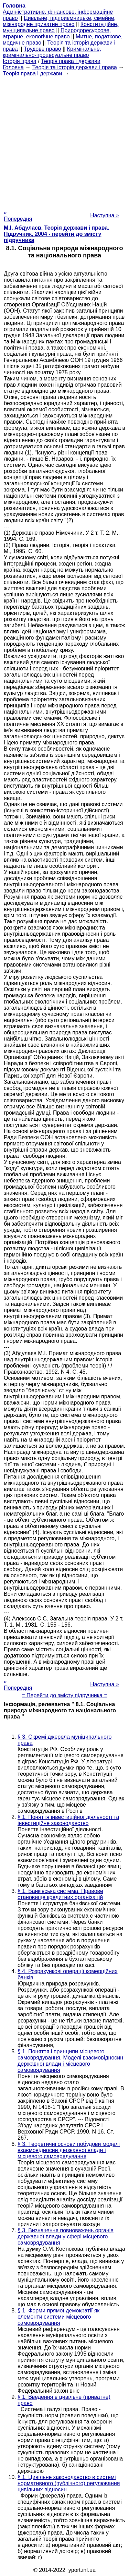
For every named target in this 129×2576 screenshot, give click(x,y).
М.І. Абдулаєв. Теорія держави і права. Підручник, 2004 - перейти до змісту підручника (56, 234)
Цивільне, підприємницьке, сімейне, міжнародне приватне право (59, 21)
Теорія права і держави (70, 61)
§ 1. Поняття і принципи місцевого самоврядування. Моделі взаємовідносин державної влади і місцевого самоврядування (70, 2061)
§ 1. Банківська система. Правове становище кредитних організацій (60, 1894)
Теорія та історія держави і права (74, 67)
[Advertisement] (64, 141)
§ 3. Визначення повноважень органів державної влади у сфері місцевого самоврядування (66, 2236)
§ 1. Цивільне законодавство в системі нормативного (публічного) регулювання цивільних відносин (69, 2483)
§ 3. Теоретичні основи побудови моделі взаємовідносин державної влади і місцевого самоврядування (69, 2150)
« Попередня (18, 216)
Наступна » (104, 215)
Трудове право (42, 49)
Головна (13, 67)
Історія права (19, 61)
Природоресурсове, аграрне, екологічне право (57, 33)
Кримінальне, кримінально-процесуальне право (52, 52)
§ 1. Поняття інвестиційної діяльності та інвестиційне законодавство (68, 1820)
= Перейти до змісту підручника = (64, 1695)
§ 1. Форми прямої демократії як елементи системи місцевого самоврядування (58, 2317)
